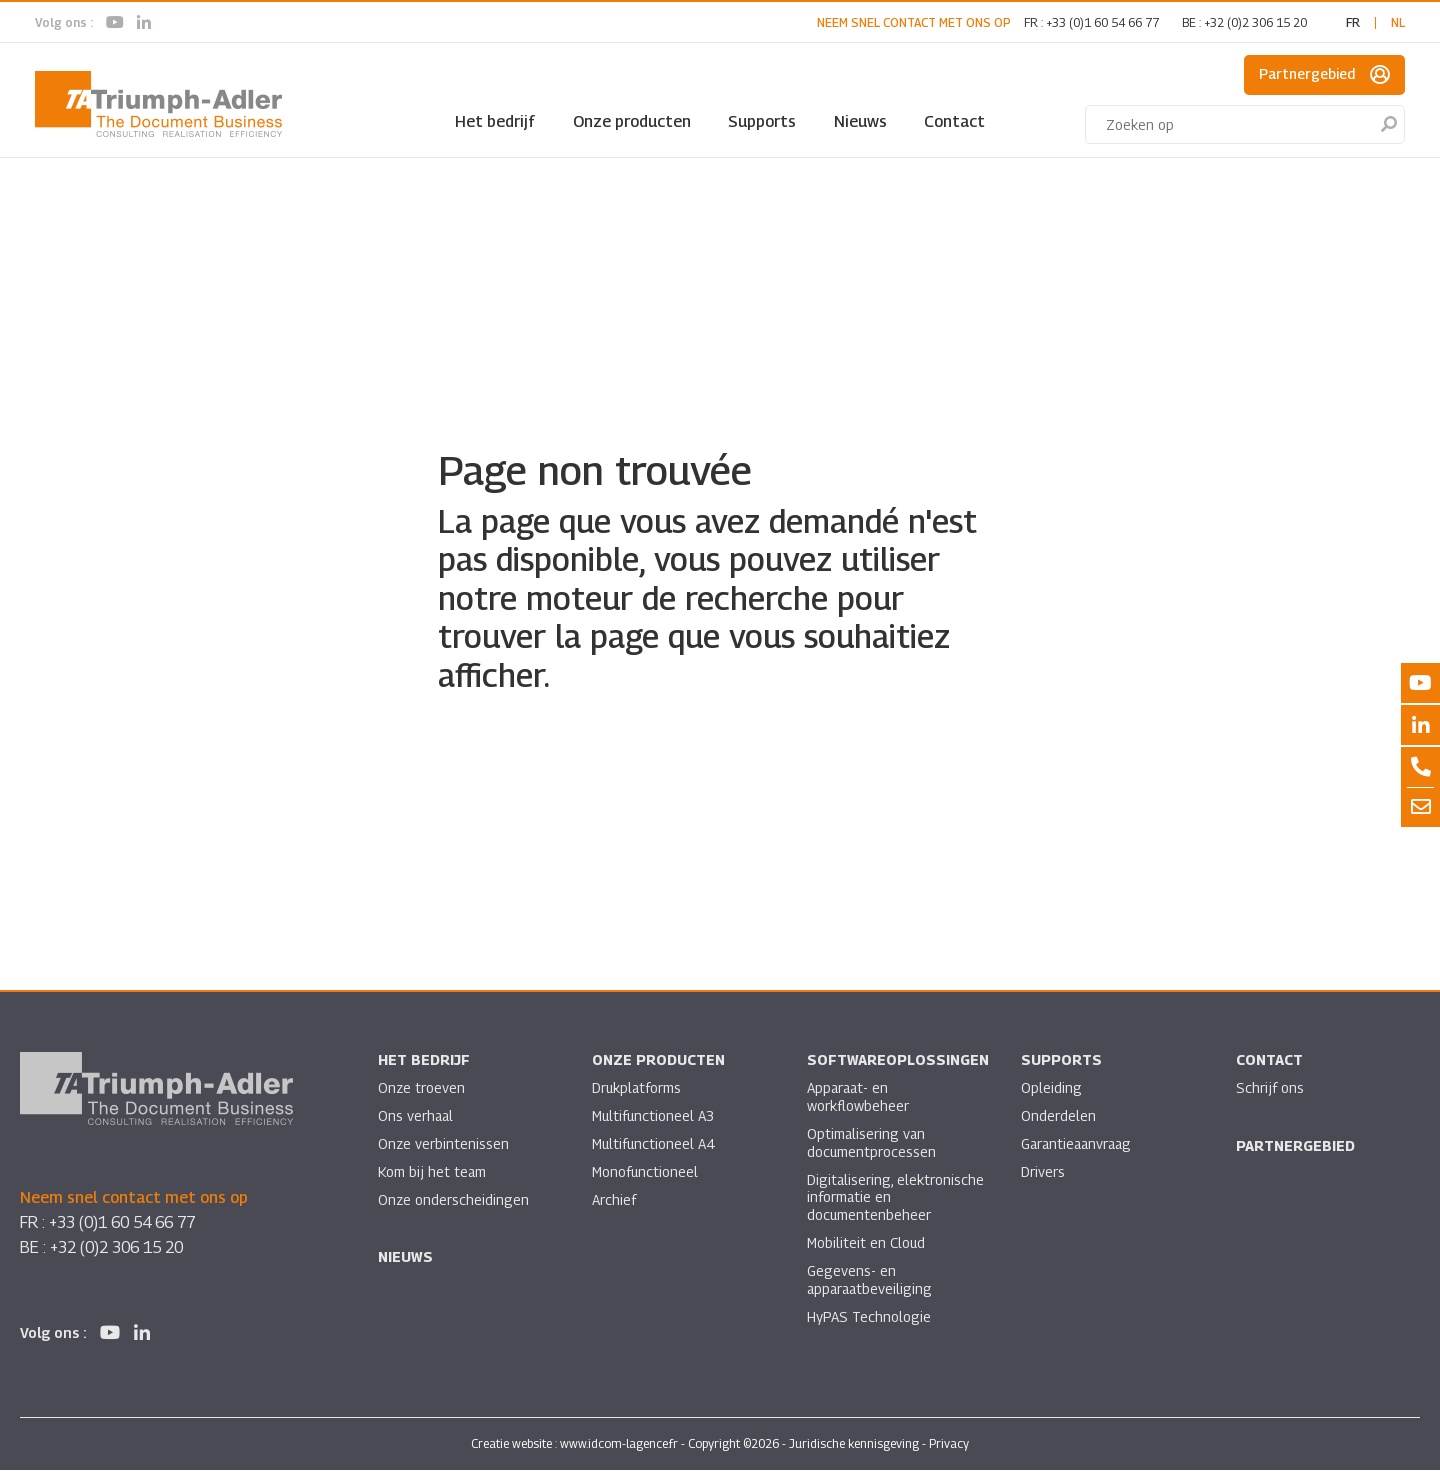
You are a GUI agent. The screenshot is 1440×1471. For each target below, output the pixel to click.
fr (1353, 22)
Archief (614, 1200)
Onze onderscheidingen (454, 1200)
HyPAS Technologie (869, 1318)
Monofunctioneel (646, 1172)
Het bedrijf (495, 121)
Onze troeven (422, 1088)
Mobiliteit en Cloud (867, 1244)
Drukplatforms (637, 1088)
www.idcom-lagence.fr (619, 1444)
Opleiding (1051, 1088)
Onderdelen (1058, 1116)
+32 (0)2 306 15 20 (1255, 22)
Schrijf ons (1270, 1088)
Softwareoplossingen (898, 1060)
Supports (762, 121)
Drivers (1043, 1172)
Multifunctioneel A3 (654, 1116)
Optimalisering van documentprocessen (872, 1143)
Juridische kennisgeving (854, 1444)
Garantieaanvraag (1079, 1144)
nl (1398, 22)
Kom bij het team (432, 1172)
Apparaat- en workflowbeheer (858, 1097)
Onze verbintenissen (444, 1144)
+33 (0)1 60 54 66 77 (1102, 22)
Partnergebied (1324, 75)
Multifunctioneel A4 (654, 1144)
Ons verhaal (416, 1116)
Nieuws (860, 121)
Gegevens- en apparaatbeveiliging (871, 1281)
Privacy (949, 1444)
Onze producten (632, 121)
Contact (954, 121)
